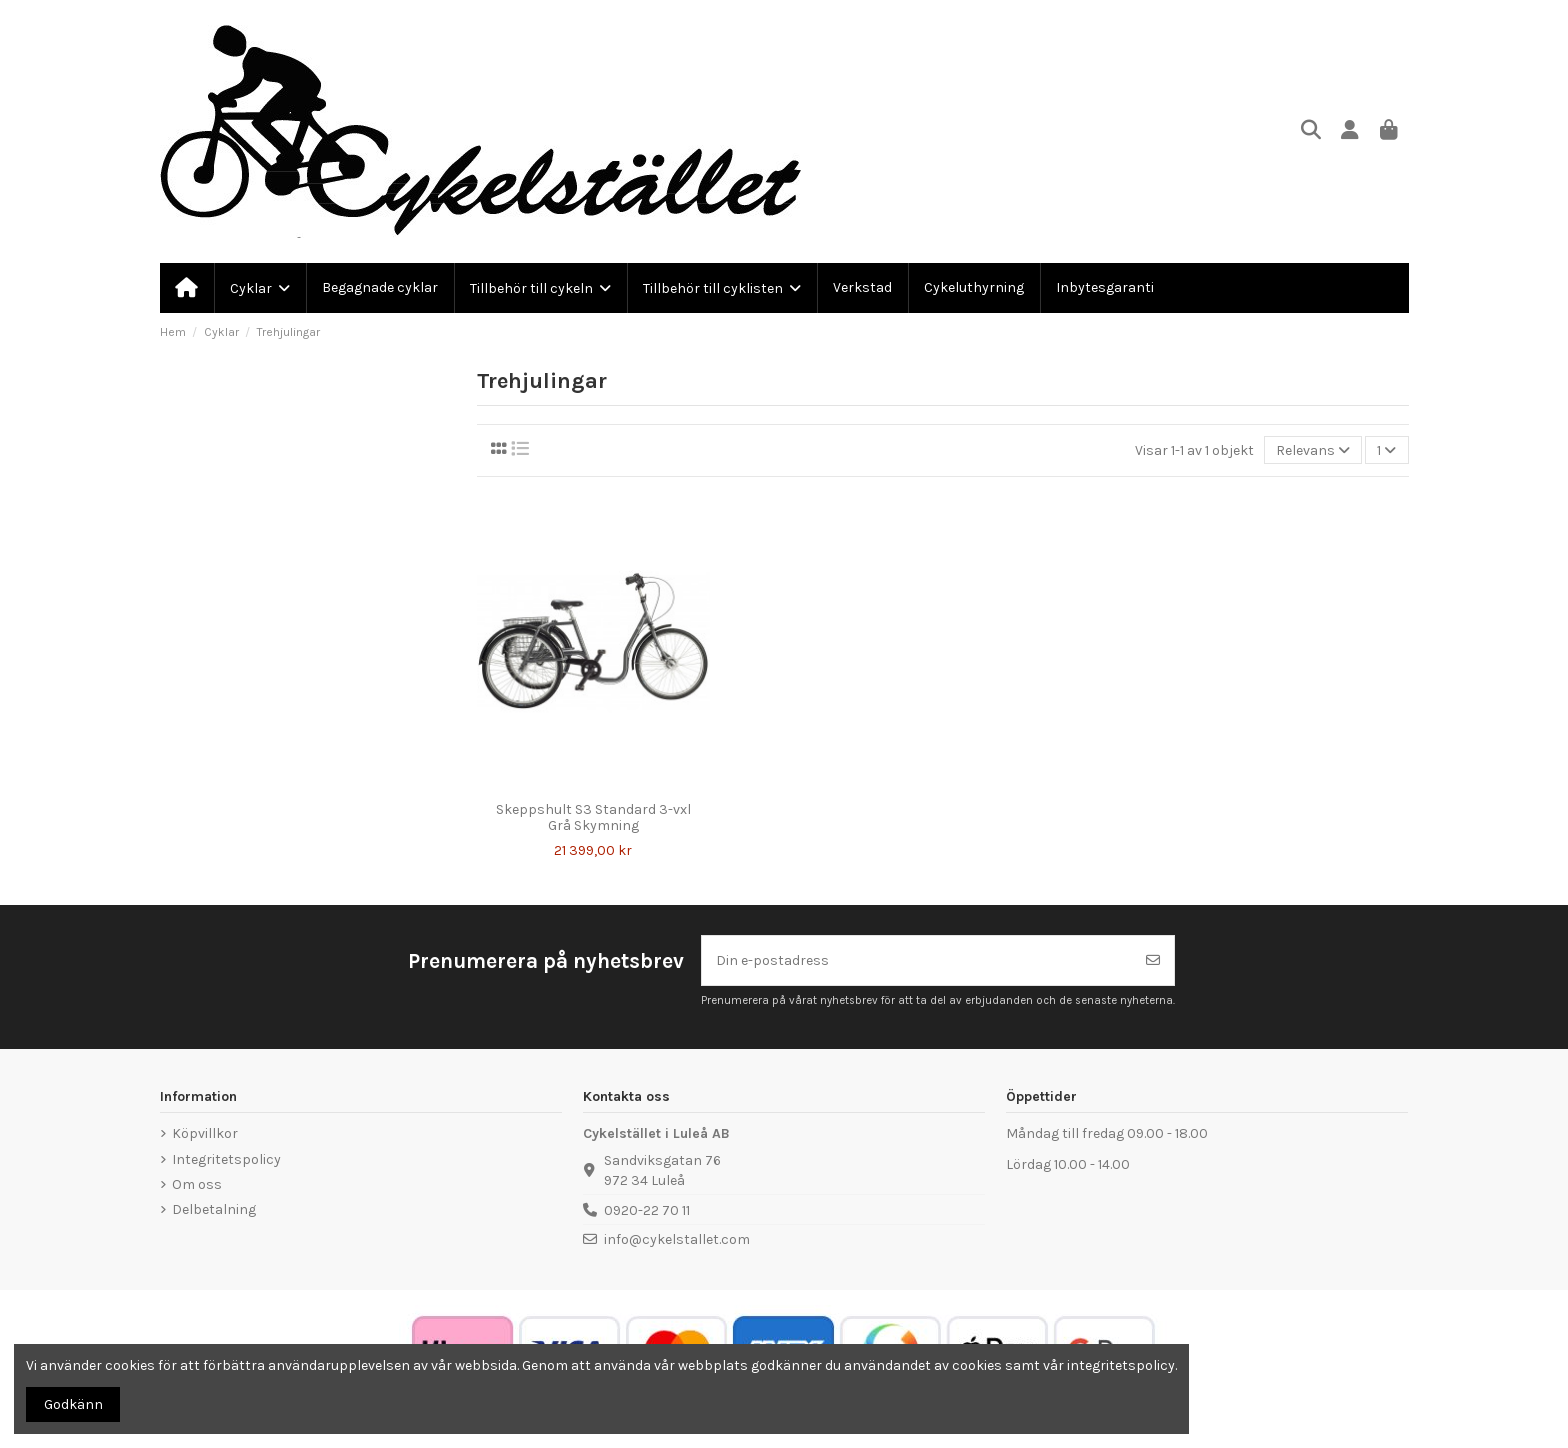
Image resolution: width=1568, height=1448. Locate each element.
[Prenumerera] (1153, 960)
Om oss (197, 1184)
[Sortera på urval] (1313, 450)
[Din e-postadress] (917, 960)
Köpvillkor (205, 1133)
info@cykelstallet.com (677, 1239)
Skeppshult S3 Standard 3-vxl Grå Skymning (593, 818)
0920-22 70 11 (647, 1210)
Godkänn (73, 1404)
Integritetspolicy (226, 1159)
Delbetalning (214, 1209)
